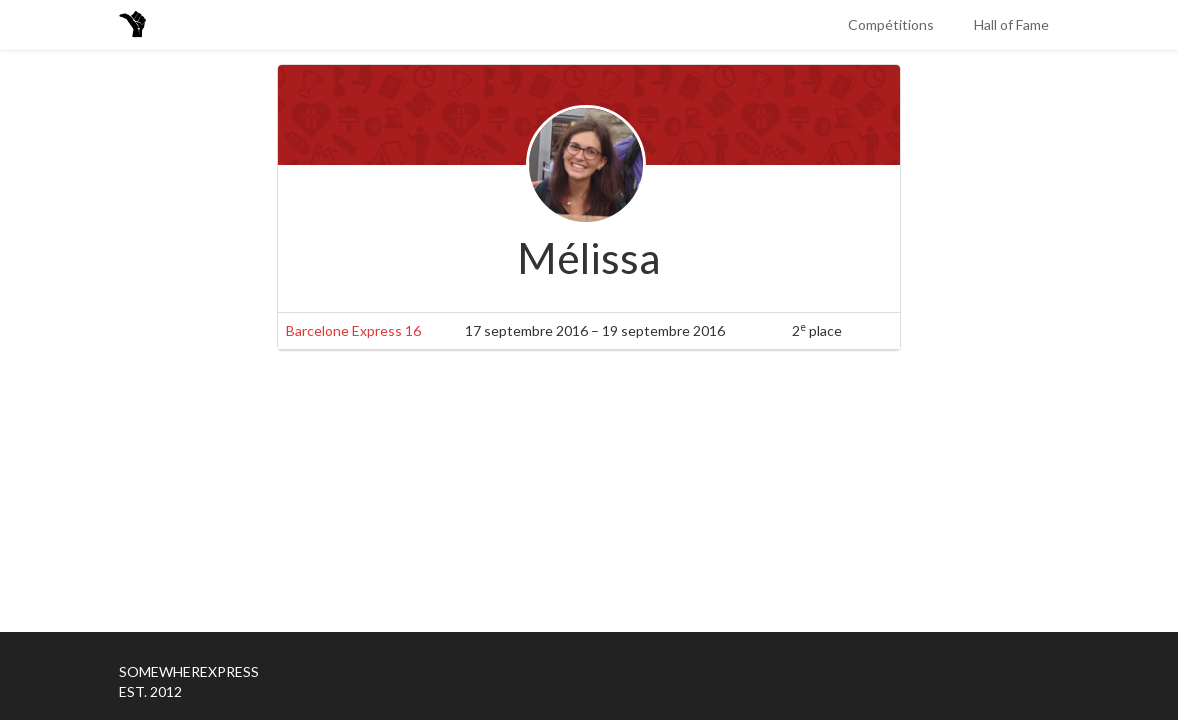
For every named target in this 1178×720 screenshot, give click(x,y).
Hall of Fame (1011, 24)
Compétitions (891, 24)
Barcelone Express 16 (353, 330)
